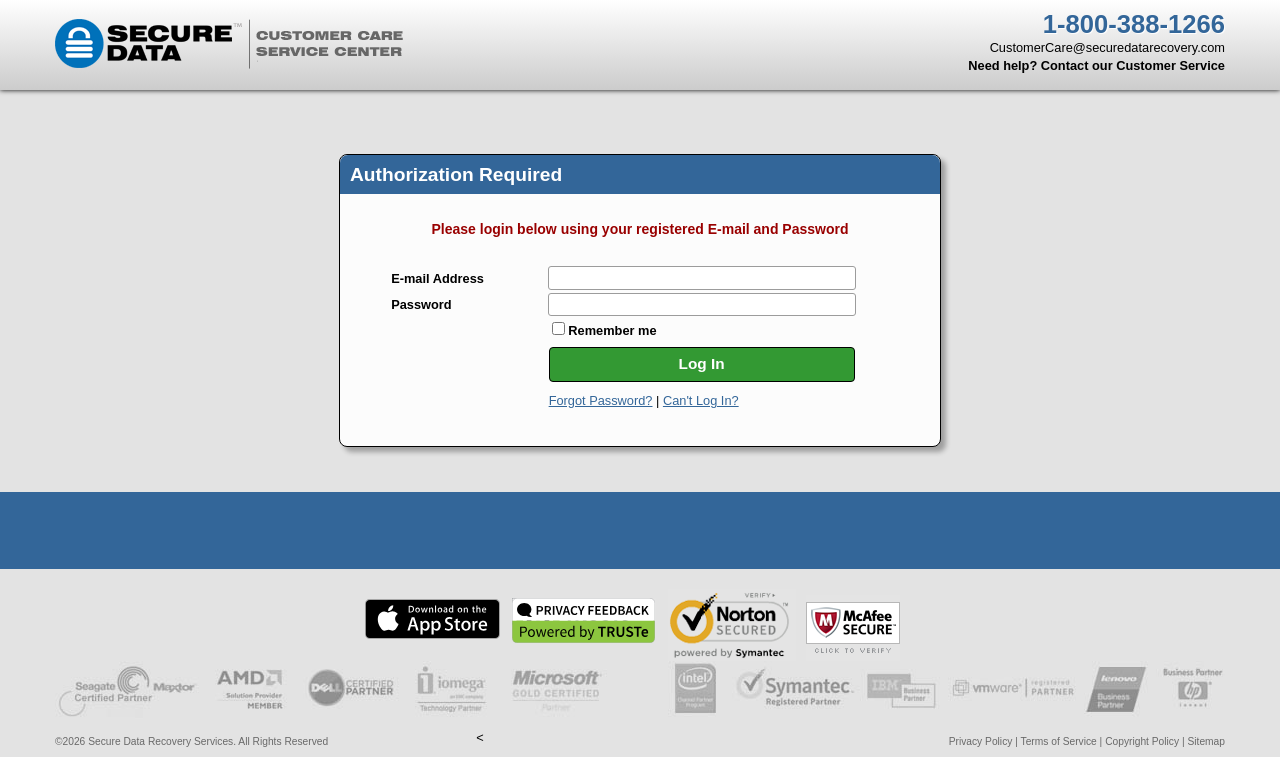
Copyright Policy (1142, 741)
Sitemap (1206, 741)
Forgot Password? (601, 400)
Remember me (604, 330)
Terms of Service (1059, 741)
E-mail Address (437, 279)
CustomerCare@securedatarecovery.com (1107, 47)
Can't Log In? (701, 400)
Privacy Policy (981, 741)
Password (421, 305)
